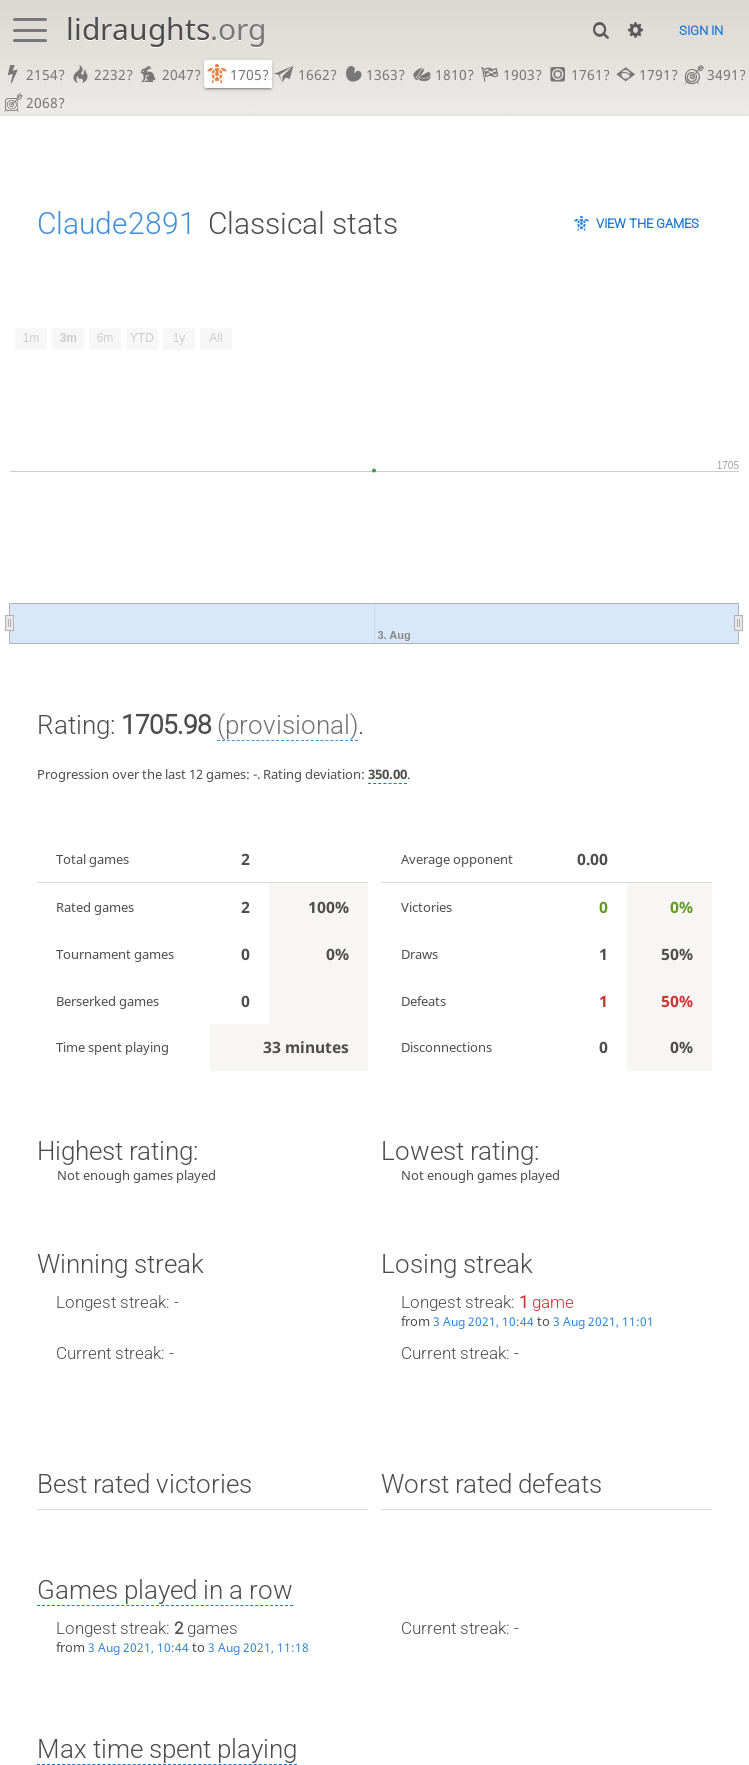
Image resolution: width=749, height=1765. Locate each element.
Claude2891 (116, 226)
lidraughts (166, 28)
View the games (647, 226)
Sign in (701, 30)
